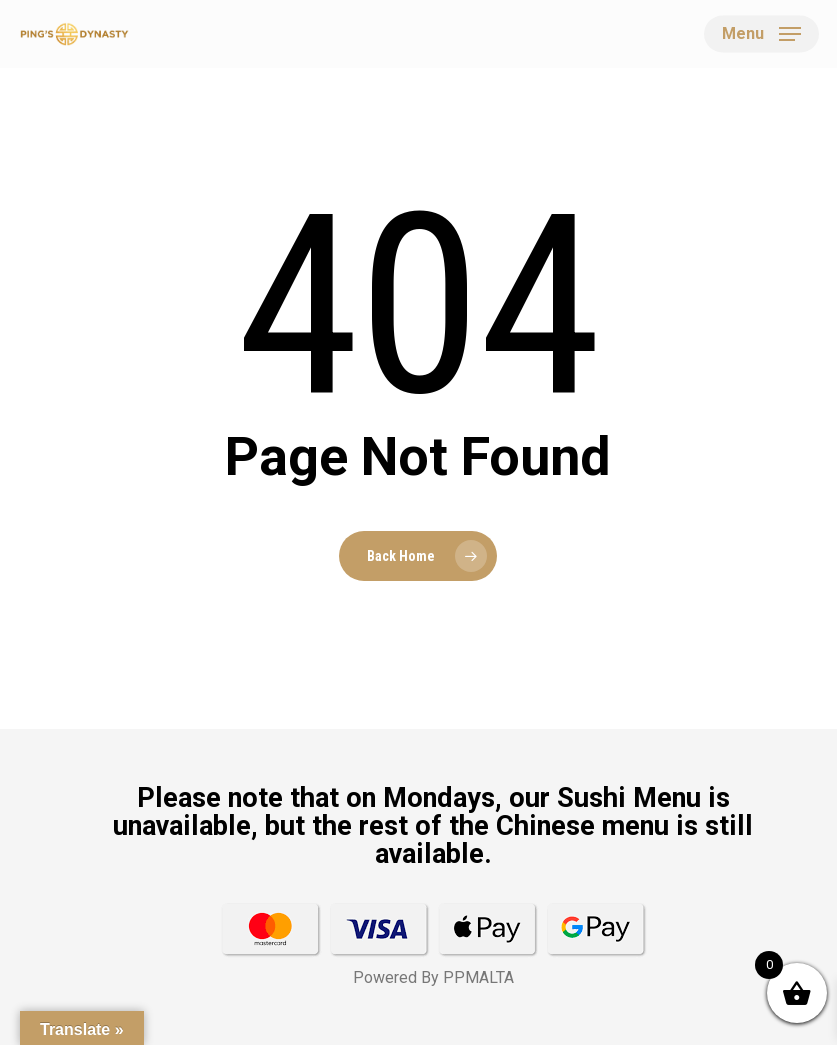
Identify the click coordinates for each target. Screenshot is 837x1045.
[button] (761, 34)
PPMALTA (478, 977)
